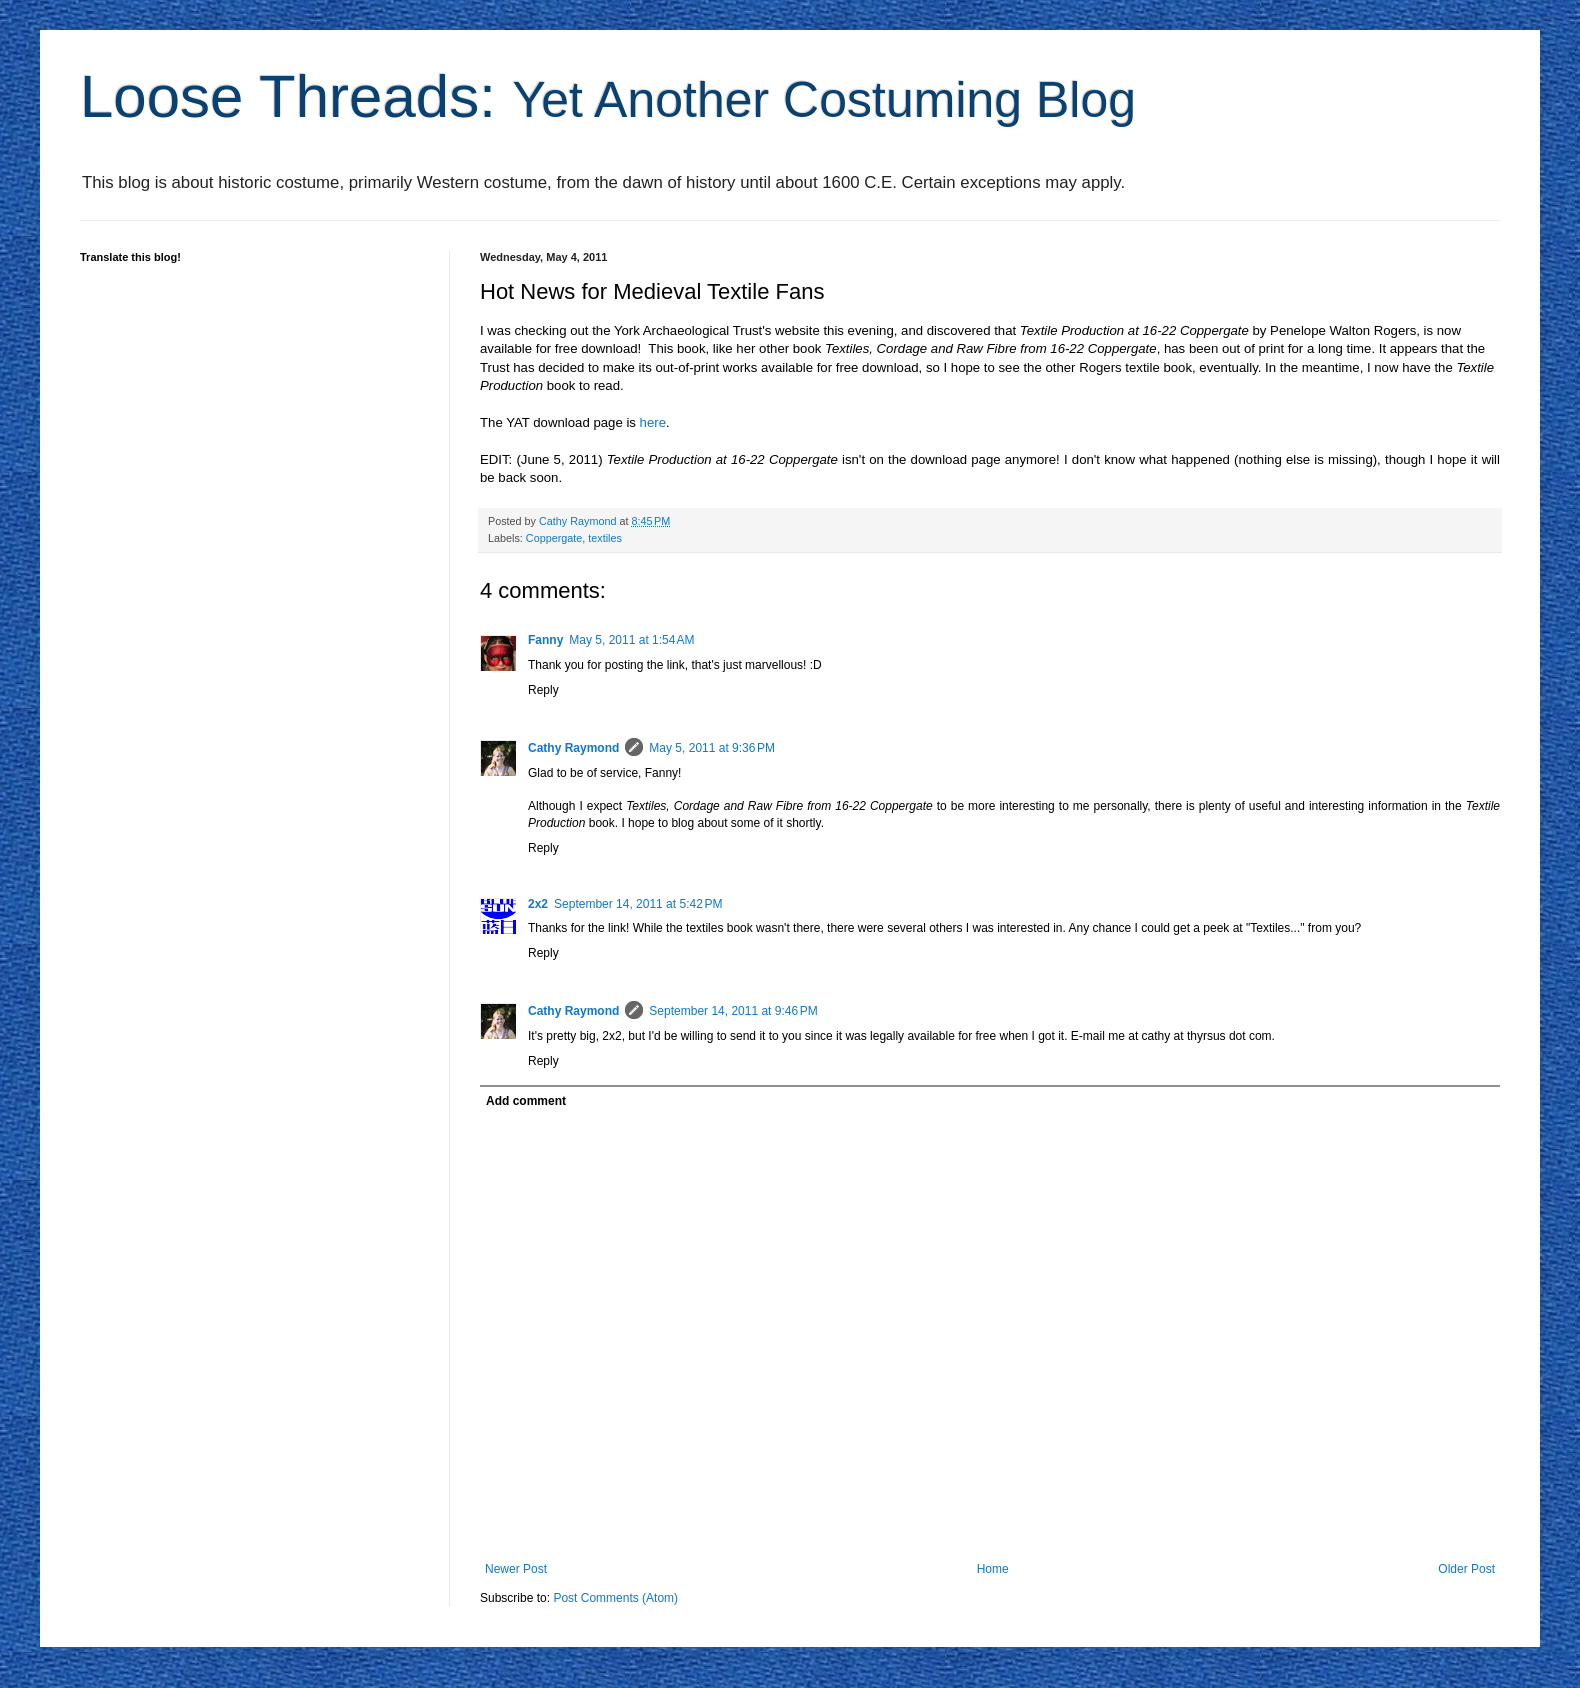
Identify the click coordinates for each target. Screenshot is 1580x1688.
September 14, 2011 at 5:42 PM (638, 904)
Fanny (545, 640)
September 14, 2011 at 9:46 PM (733, 1011)
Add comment (526, 1101)
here (653, 422)
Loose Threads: (608, 96)
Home (993, 1569)
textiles (605, 538)
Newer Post (516, 1569)
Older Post (1466, 1569)
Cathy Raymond (573, 748)
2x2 (538, 904)
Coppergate (554, 538)
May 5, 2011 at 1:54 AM (631, 640)
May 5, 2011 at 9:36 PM (712, 748)
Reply (543, 690)
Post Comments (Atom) (615, 1598)
